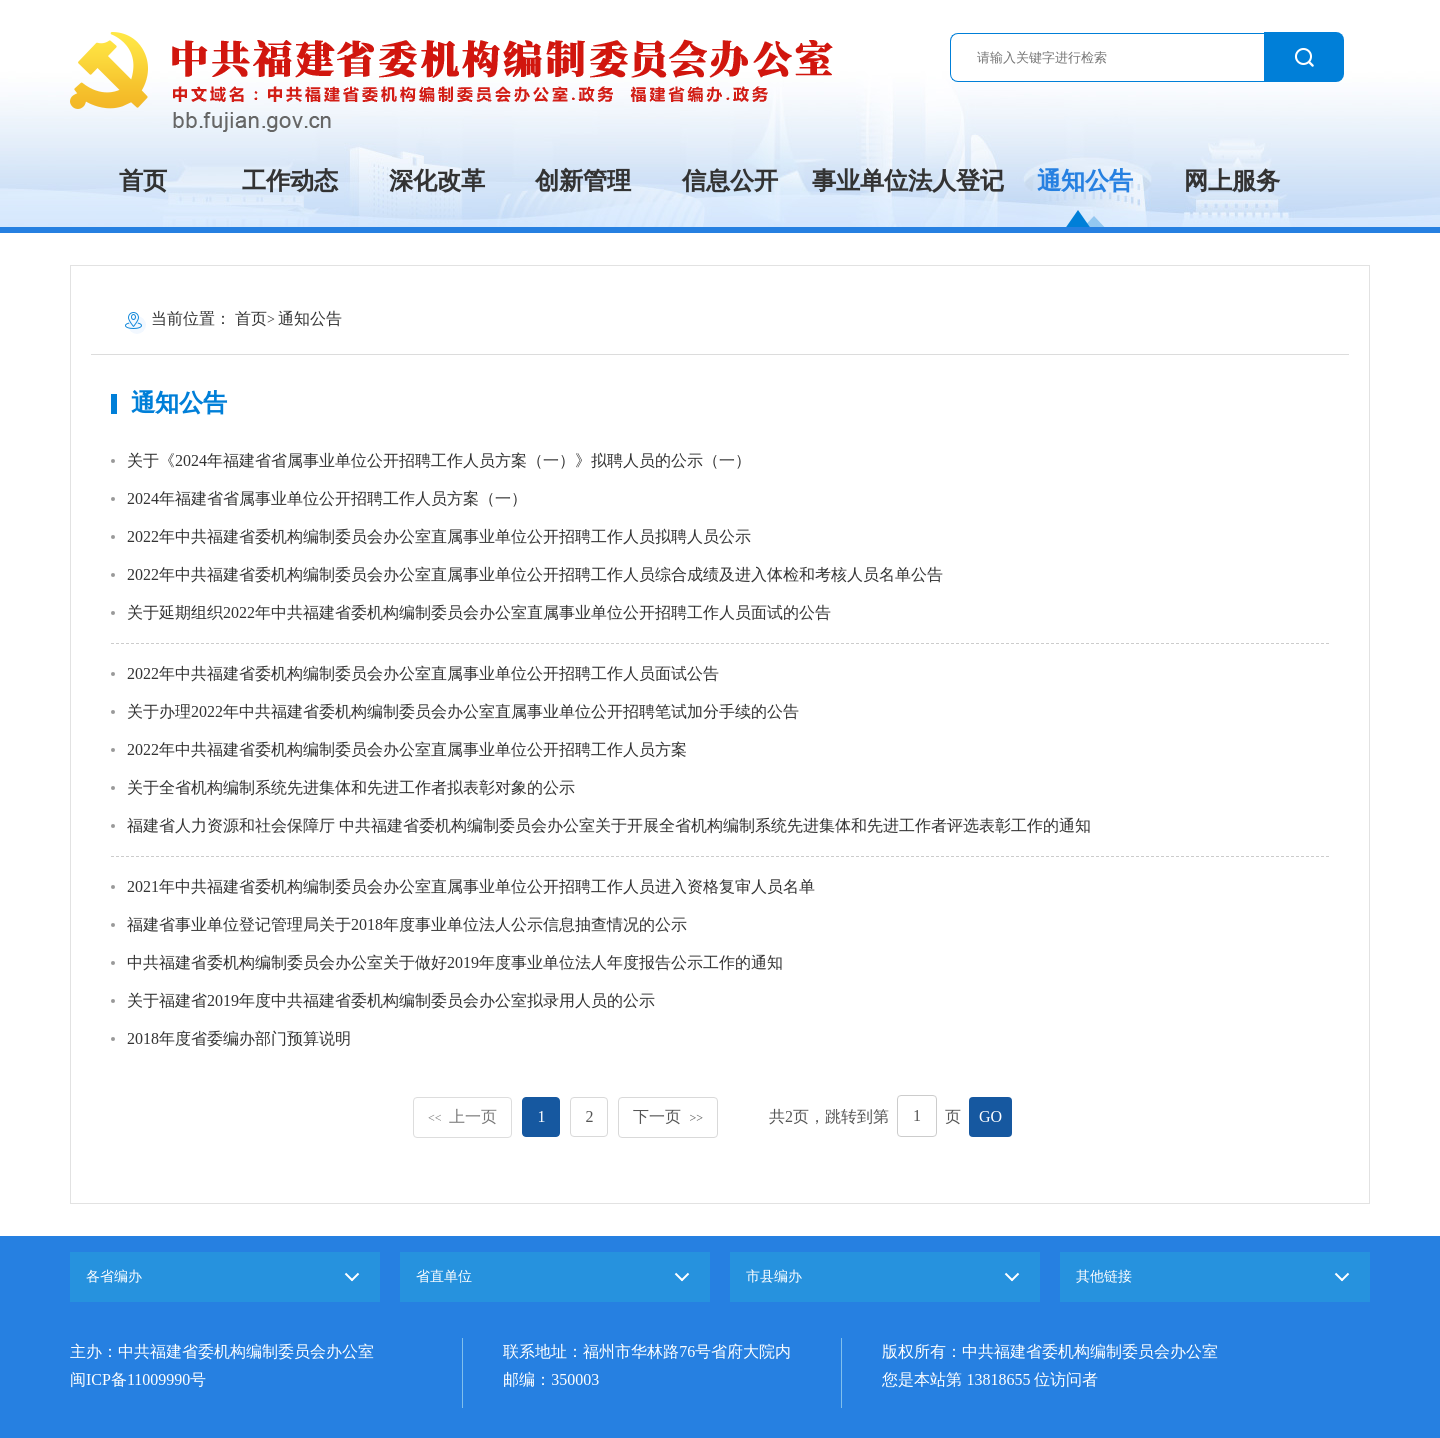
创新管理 (583, 181)
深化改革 (437, 181)
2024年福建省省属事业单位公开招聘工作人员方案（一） (327, 498)
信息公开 (730, 181)
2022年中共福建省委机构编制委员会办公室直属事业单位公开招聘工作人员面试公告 (423, 673)
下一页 (668, 1116)
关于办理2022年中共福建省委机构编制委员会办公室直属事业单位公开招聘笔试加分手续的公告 (463, 711)
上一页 (463, 1116)
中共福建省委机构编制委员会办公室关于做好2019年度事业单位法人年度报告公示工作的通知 (455, 962)
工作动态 (290, 181)
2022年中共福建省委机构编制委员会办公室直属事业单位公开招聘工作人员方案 (407, 749)
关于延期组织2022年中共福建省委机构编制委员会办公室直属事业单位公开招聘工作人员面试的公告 (479, 612)
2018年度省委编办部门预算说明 (239, 1038)
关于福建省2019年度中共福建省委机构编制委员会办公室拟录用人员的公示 (391, 1000)
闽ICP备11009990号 (138, 1379)
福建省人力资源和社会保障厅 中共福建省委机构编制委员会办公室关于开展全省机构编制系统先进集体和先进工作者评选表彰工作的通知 (609, 825)
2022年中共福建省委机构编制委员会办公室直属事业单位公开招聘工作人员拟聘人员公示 (439, 536)
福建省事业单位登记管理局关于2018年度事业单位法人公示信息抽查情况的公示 (407, 924)
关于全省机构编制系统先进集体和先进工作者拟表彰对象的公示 (351, 787)
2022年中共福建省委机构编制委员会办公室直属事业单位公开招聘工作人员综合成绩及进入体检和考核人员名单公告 (535, 574)
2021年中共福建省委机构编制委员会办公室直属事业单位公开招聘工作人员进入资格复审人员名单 (471, 886)
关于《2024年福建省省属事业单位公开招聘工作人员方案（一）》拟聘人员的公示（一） (439, 460)
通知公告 (1085, 181)
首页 (143, 181)
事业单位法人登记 (908, 181)
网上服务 (1232, 181)
